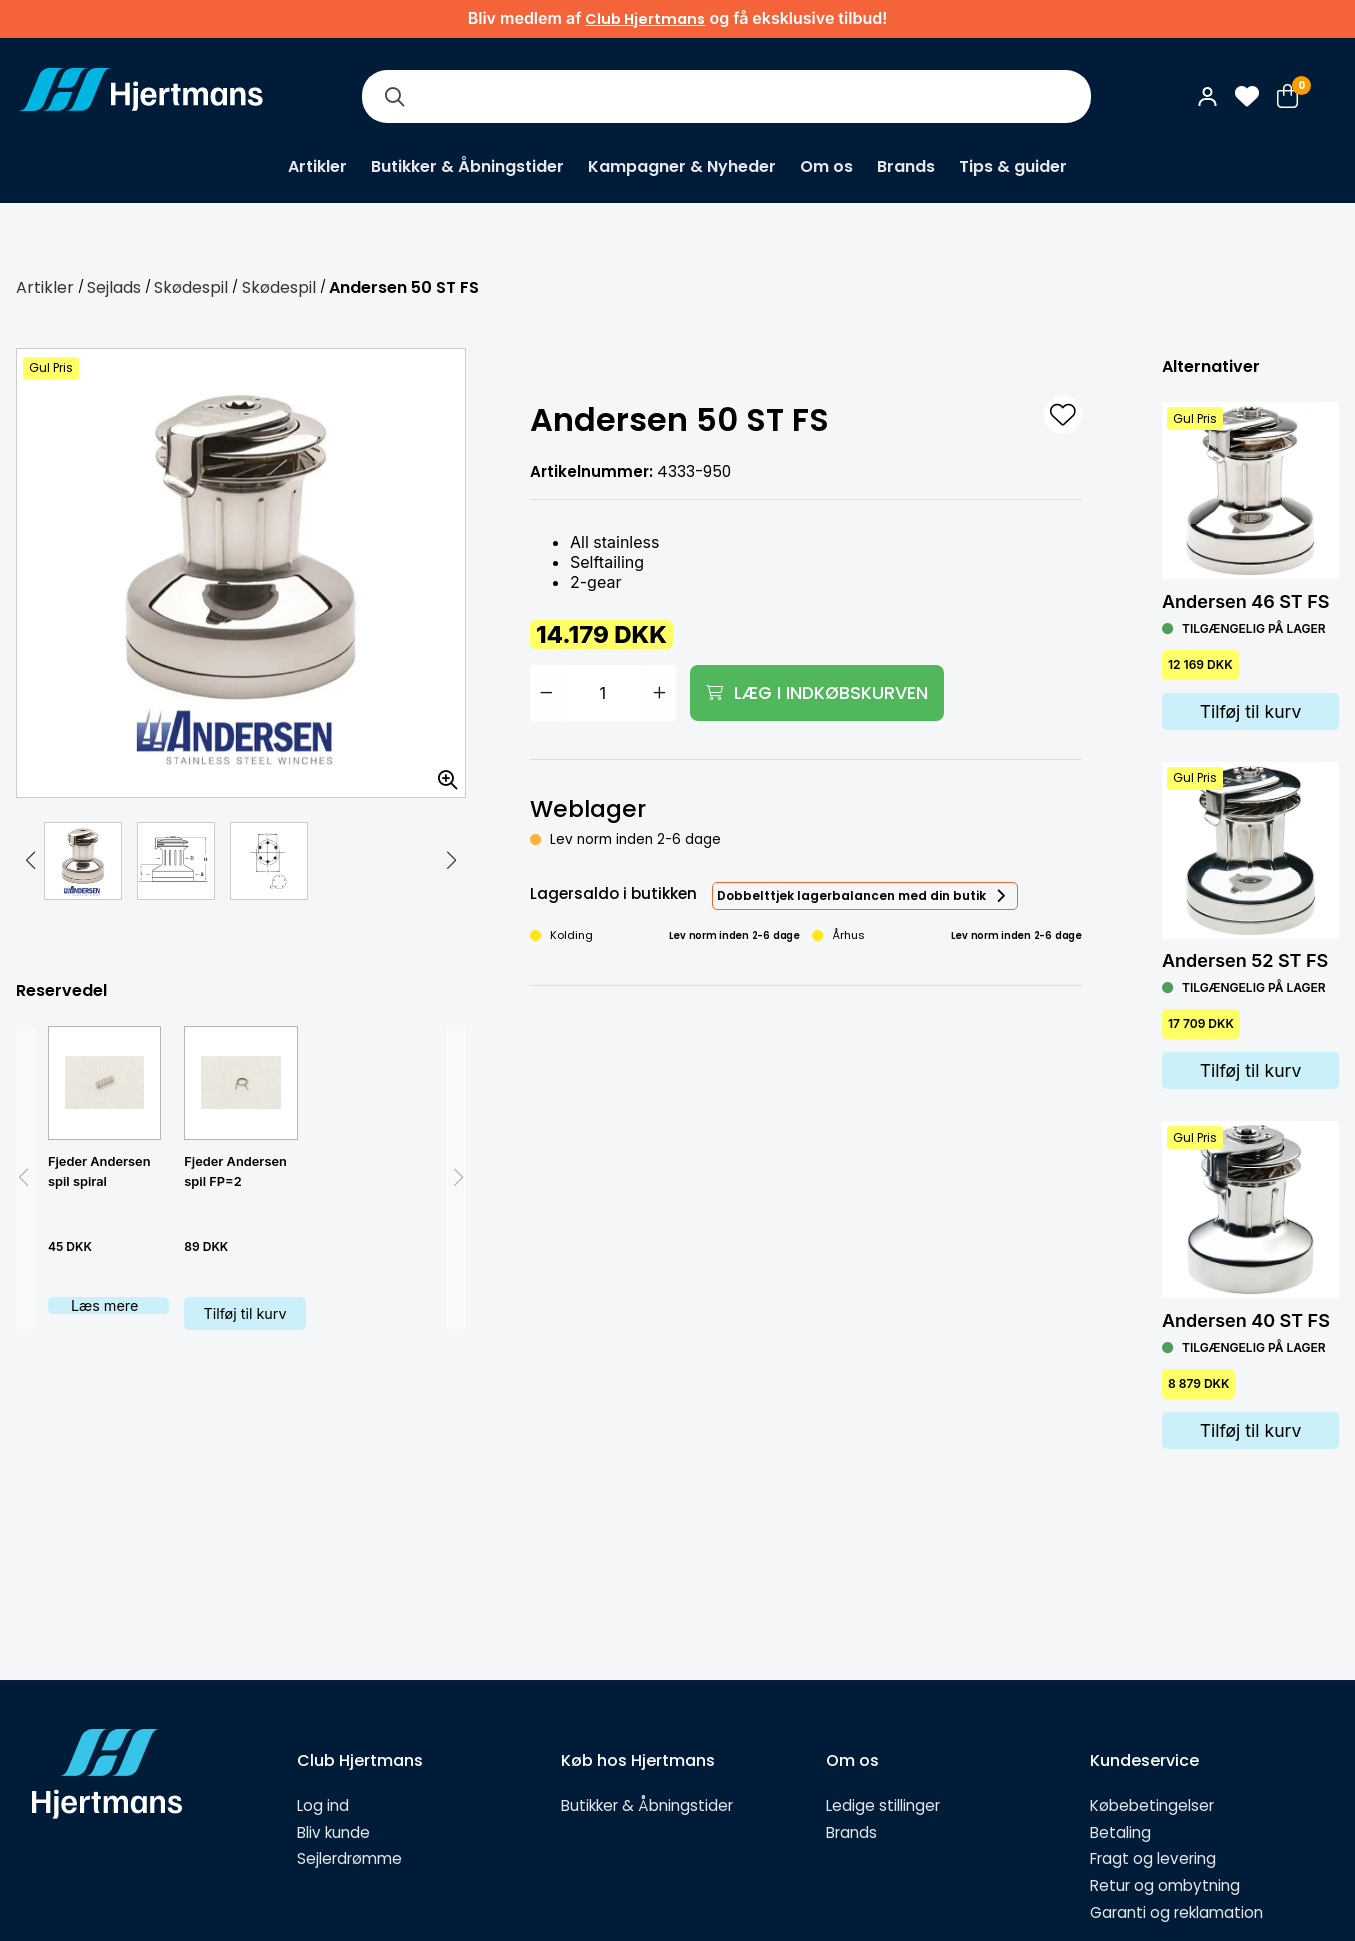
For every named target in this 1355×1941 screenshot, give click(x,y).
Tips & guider (1013, 166)
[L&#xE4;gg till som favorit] (1063, 415)
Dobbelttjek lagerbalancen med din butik (851, 895)
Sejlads (114, 287)
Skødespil (191, 287)
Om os (826, 166)
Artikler (317, 166)
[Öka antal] (660, 693)
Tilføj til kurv (244, 1313)
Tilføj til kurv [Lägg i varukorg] (1251, 711)
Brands (906, 166)
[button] (30, 861)
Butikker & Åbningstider (467, 166)
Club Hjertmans (645, 19)
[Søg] (394, 96)
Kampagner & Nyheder (682, 166)
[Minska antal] (546, 693)
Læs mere (105, 1305)
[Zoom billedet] (441, 773)
